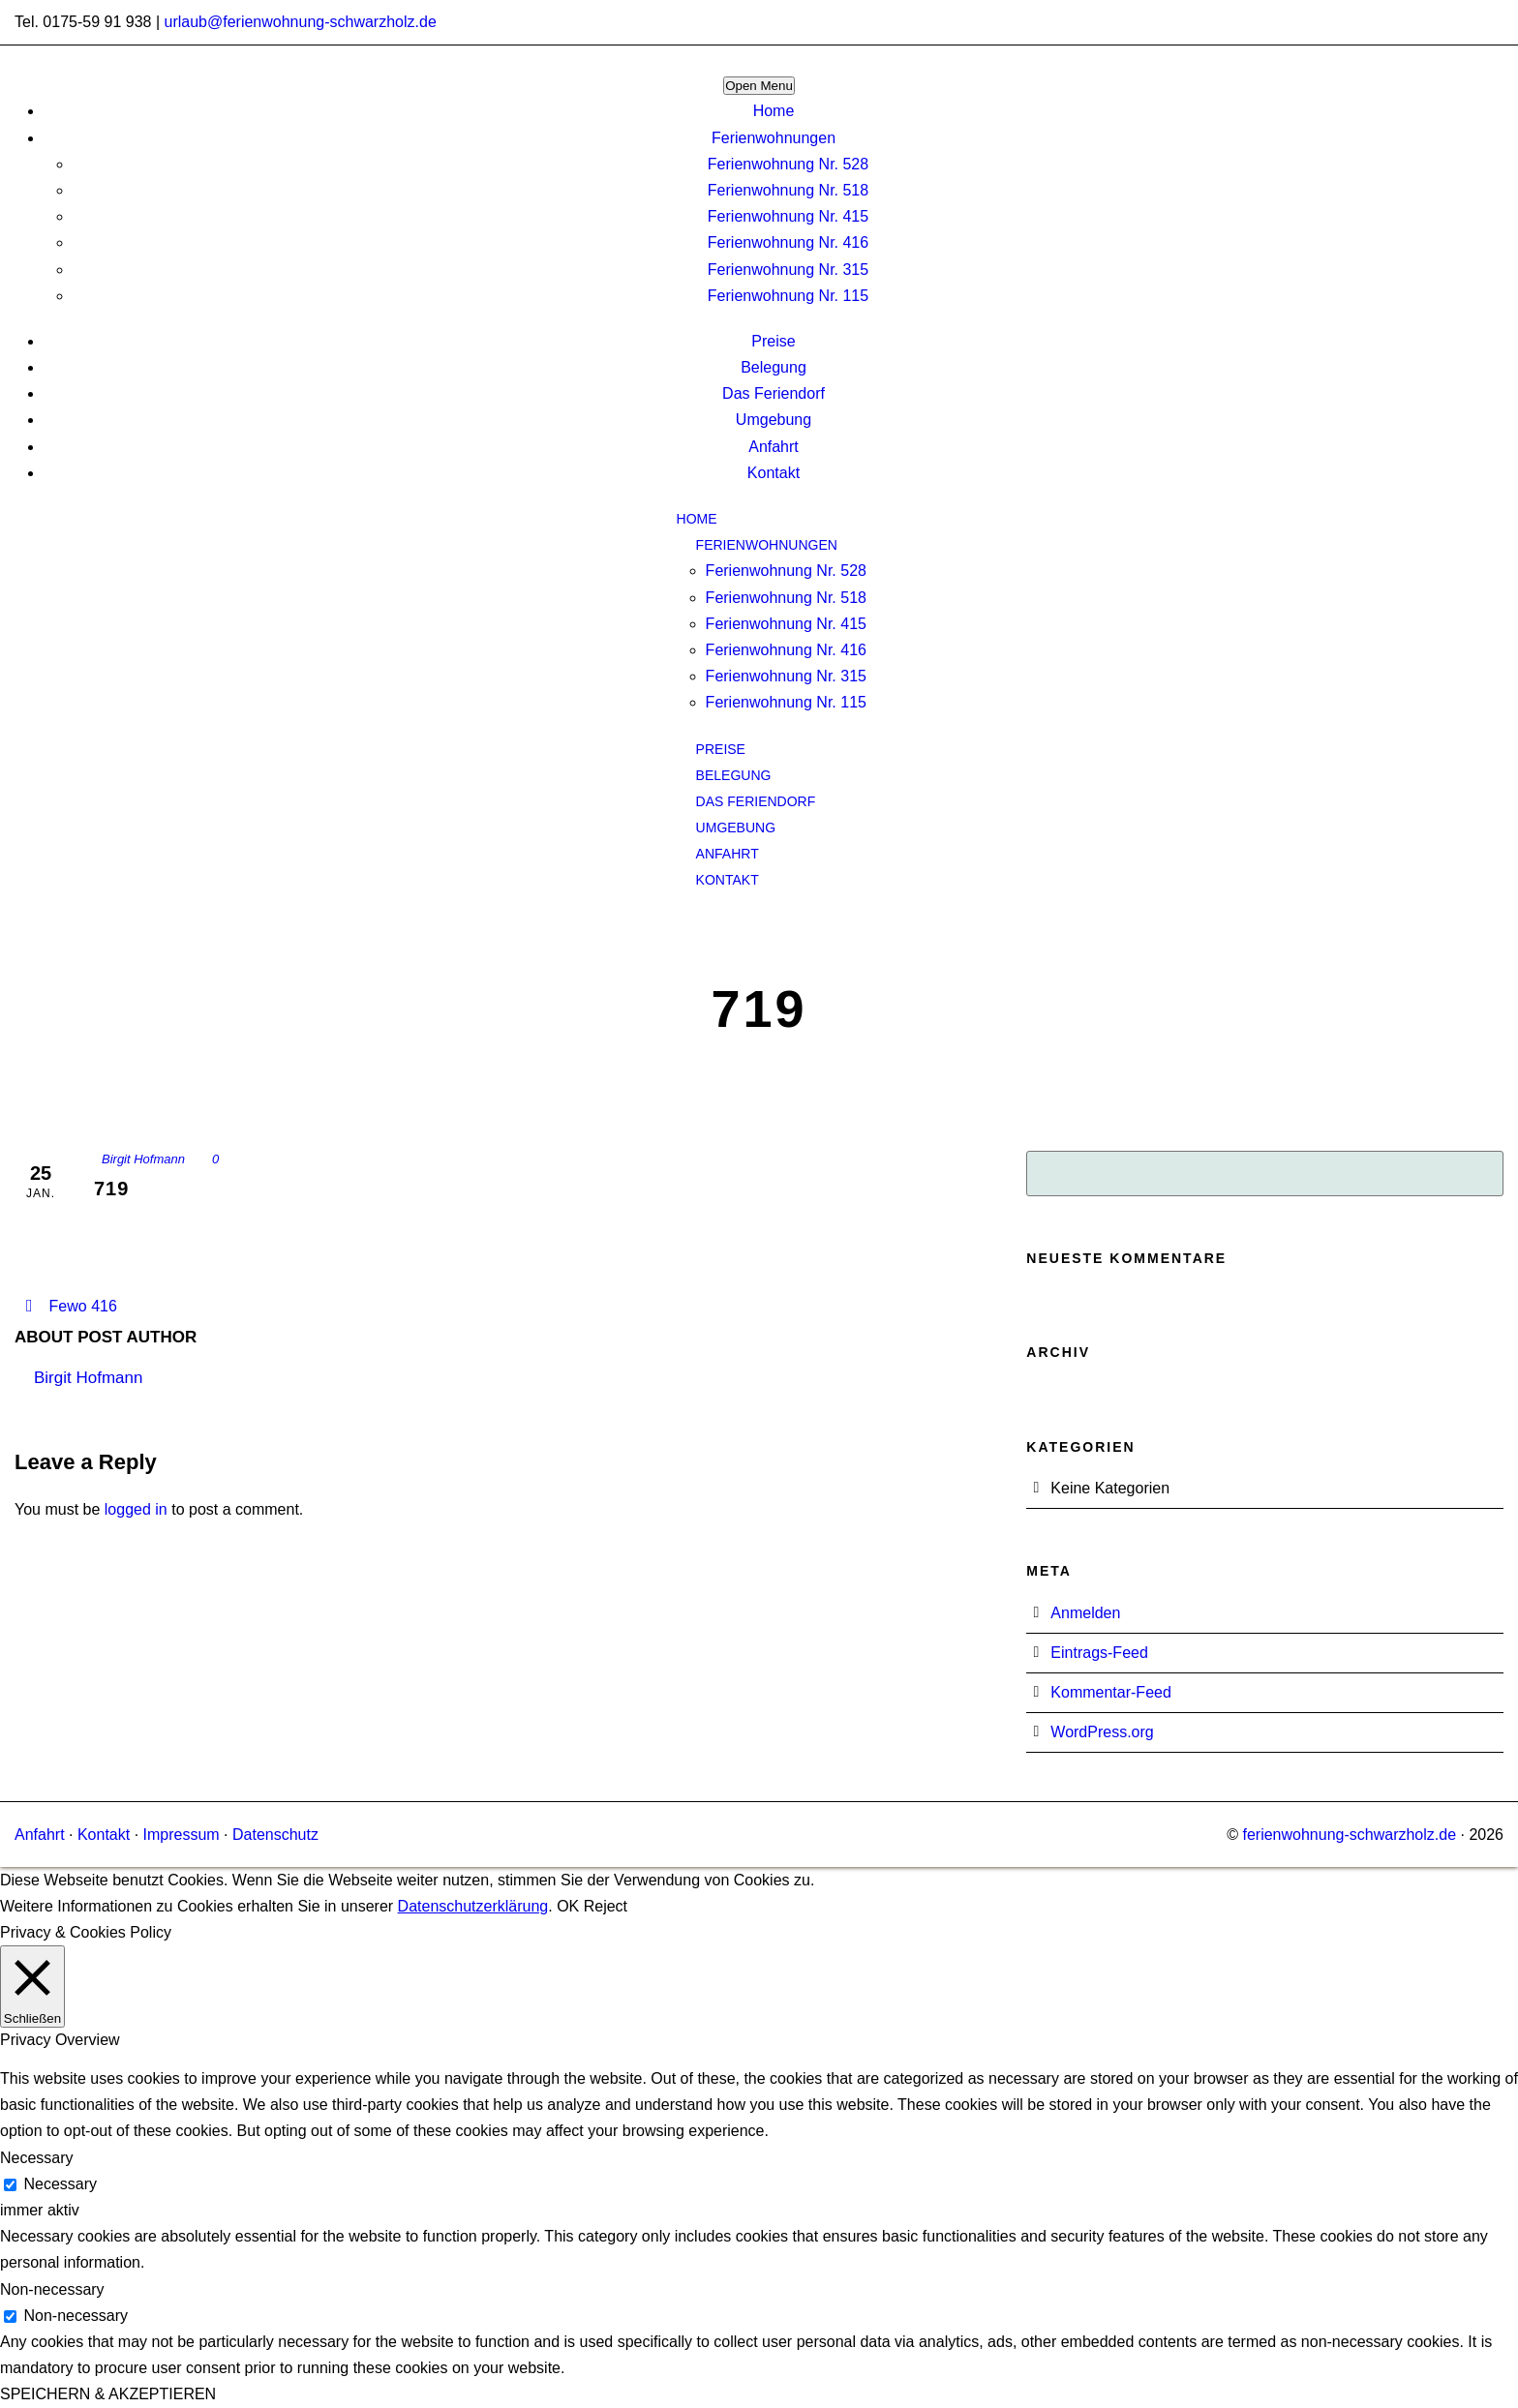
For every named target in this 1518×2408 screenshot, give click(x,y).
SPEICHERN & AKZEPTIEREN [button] (108, 2394)
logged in (136, 1509)
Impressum (181, 1834)
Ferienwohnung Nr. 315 (788, 269)
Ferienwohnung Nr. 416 (788, 242)
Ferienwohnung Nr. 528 (788, 164)
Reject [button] (605, 1906)
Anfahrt (773, 446)
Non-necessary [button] (52, 2289)
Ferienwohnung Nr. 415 (788, 216)
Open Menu (759, 85)
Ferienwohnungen (773, 138)
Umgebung (773, 419)
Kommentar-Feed (1110, 1692)
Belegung (773, 367)
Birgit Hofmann (143, 1159)
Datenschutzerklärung (473, 1906)
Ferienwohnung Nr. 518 (788, 190)
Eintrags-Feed (1099, 1652)
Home (774, 111)
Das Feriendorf (773, 393)
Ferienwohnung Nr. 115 (788, 295)
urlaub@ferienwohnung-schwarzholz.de (301, 22)
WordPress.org (1101, 1732)
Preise (773, 341)
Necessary (60, 2184)
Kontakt (773, 473)
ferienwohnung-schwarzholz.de (1349, 1834)
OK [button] (568, 1906)
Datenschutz (275, 1834)
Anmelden (1085, 1613)
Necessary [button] (37, 2158)
